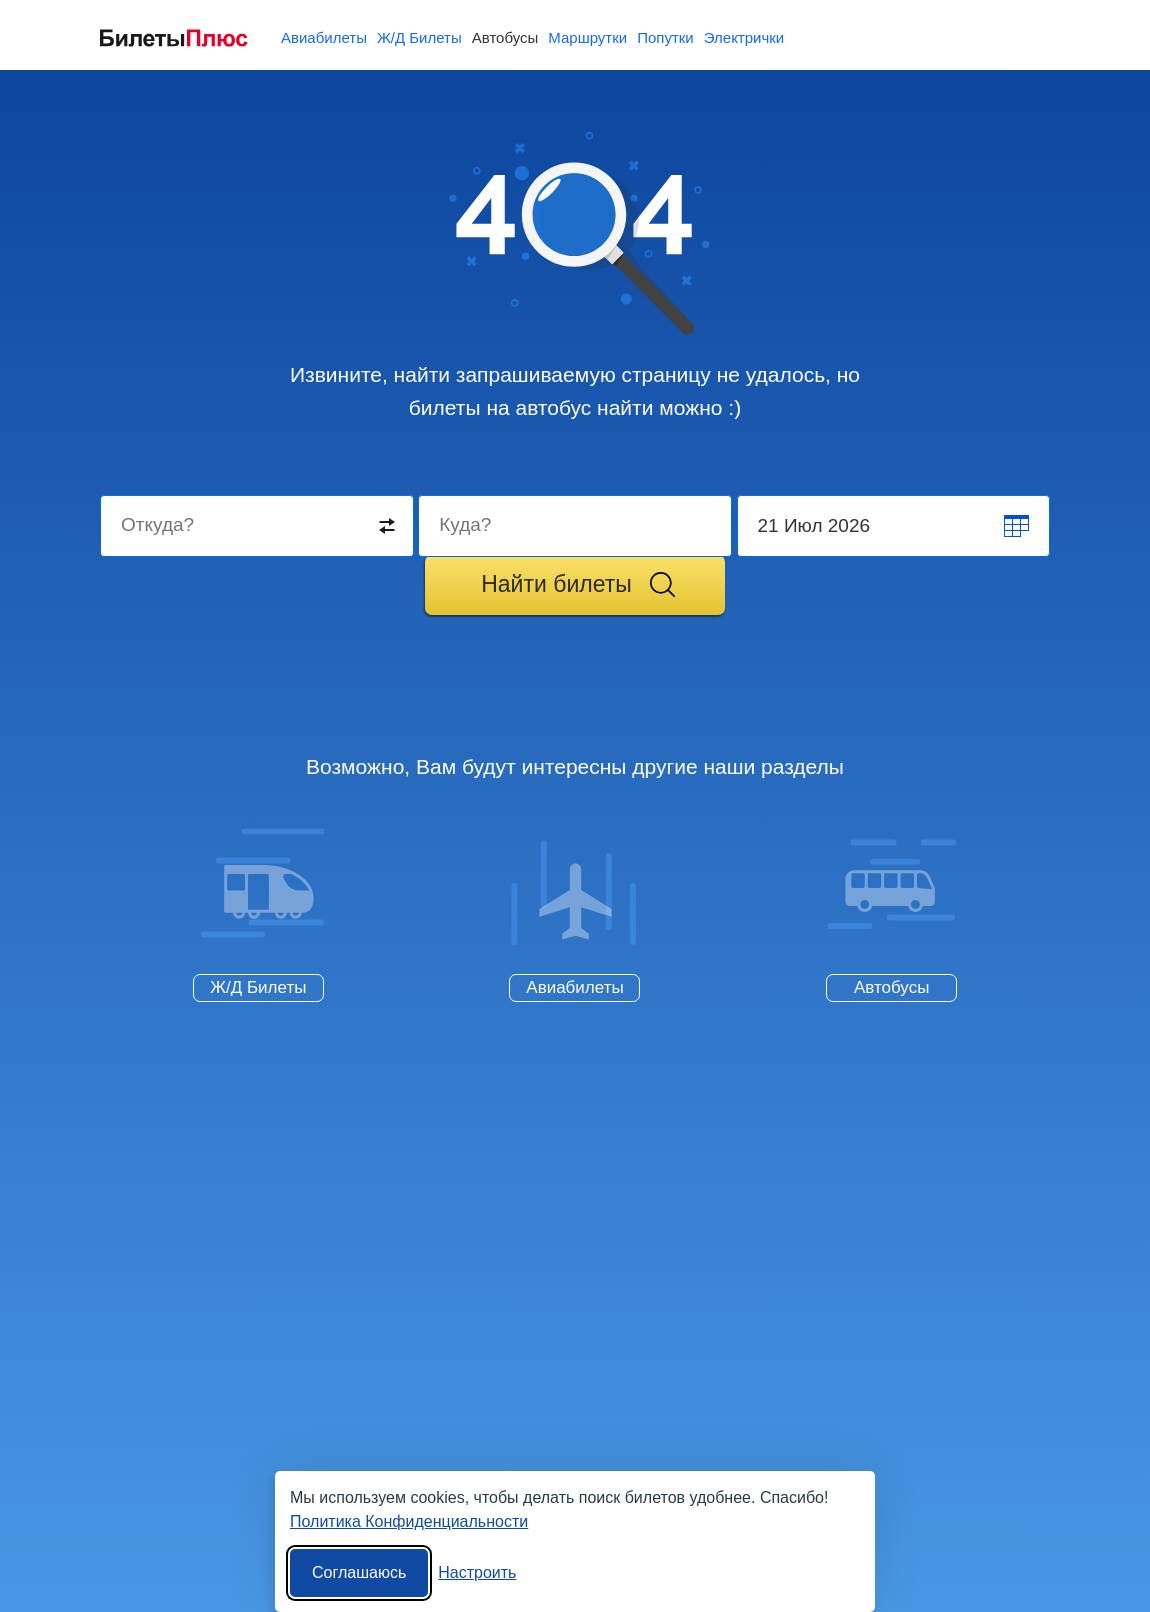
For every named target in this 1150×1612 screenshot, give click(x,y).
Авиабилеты (574, 987)
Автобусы (891, 987)
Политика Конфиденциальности (409, 1521)
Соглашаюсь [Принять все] (359, 1572)
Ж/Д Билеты (258, 987)
